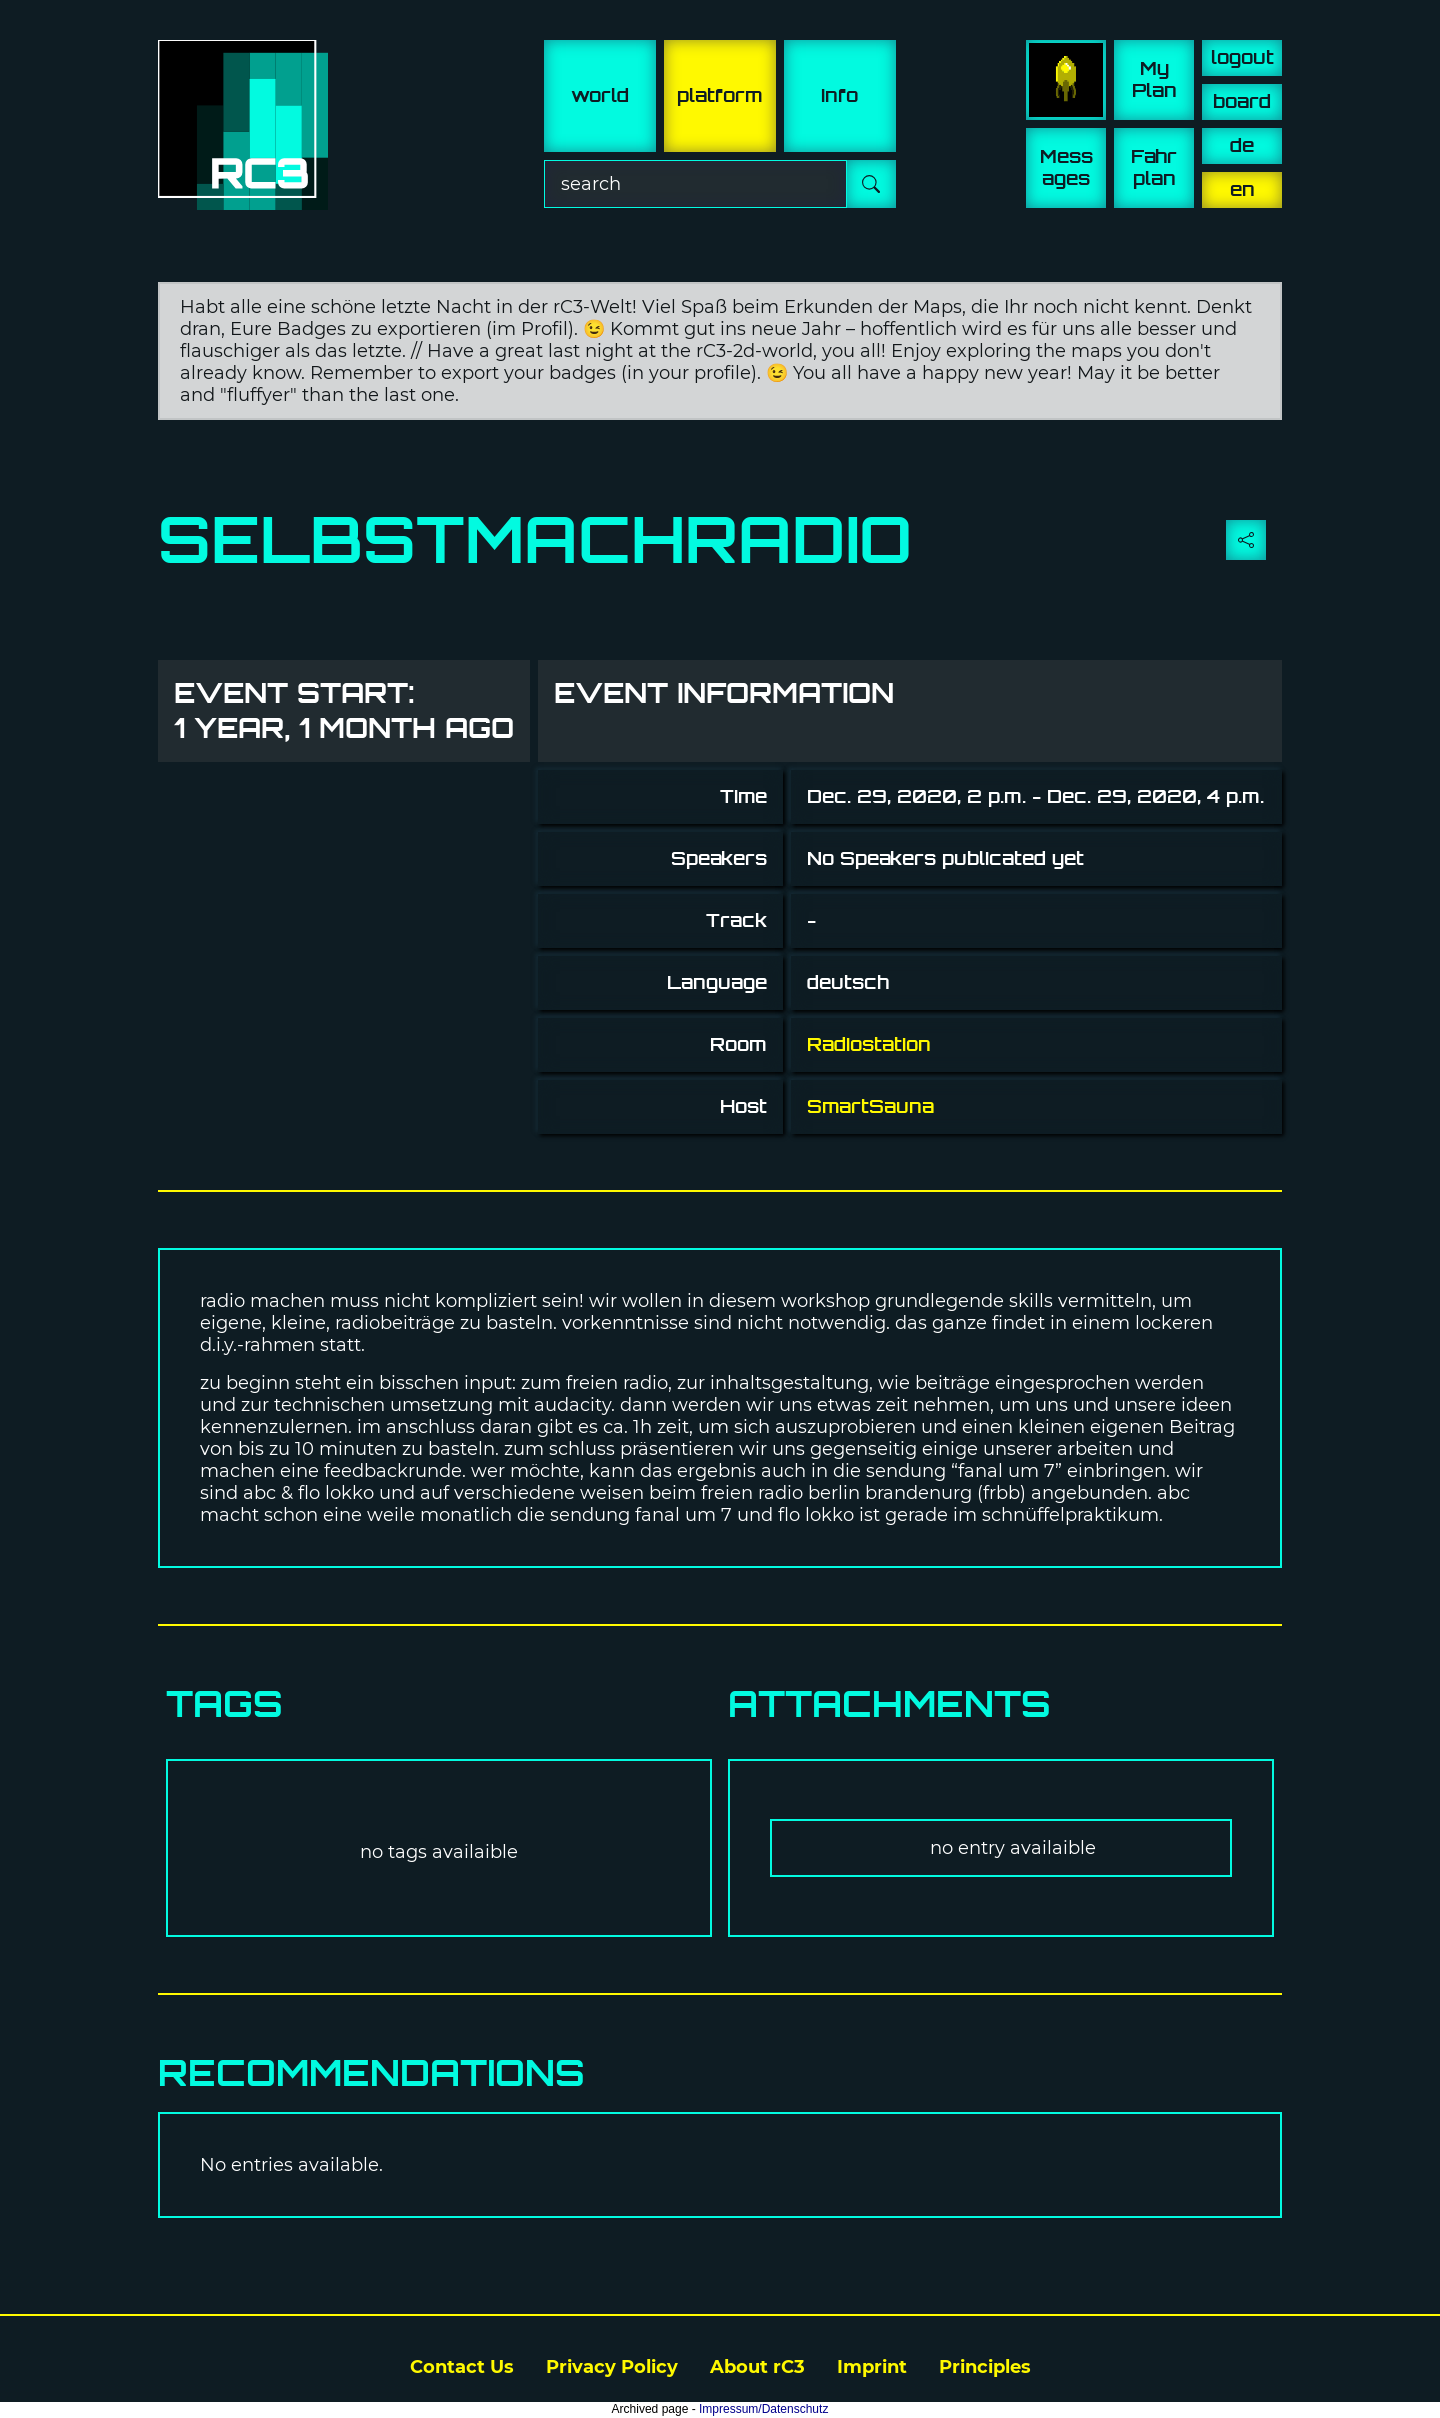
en (1242, 189)
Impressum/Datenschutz (763, 2409)
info (839, 95)
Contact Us (462, 2367)
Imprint (872, 2367)
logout (1242, 57)
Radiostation (869, 1044)
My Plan (1154, 79)
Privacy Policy (612, 2367)
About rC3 (757, 2367)
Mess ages (1066, 167)
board (1242, 101)
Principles (985, 2367)
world (600, 95)
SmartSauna (870, 1106)
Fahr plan (1154, 167)
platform (720, 95)
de (1242, 145)
